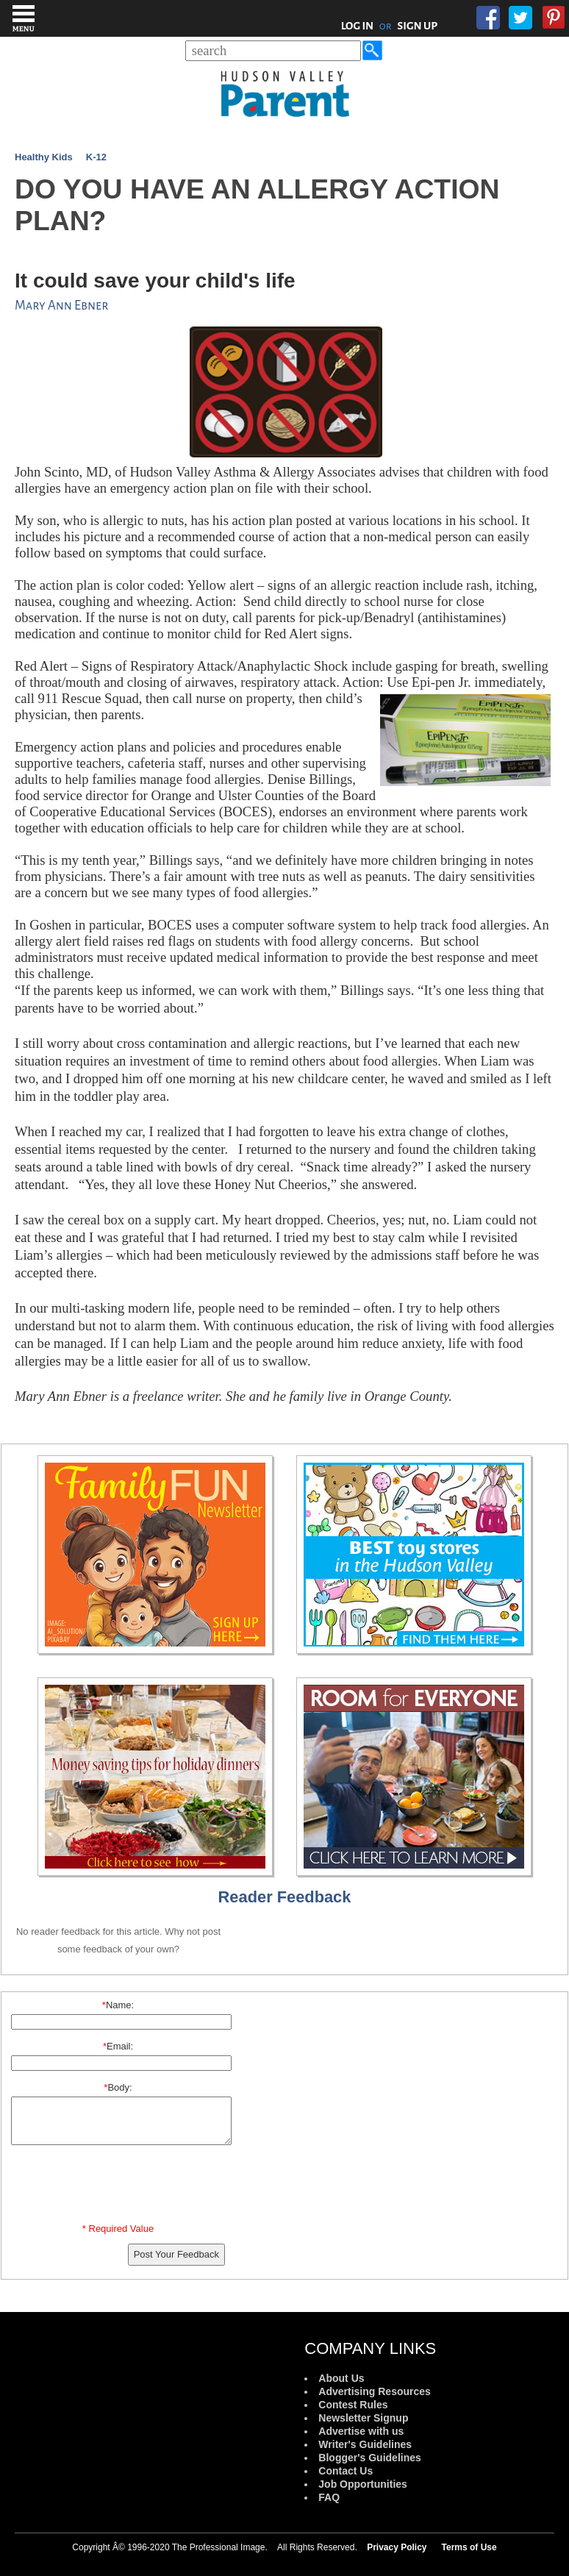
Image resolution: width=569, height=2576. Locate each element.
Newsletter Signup (363, 2418)
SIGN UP (417, 26)
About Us (341, 2378)
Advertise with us (361, 2431)
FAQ (329, 2497)
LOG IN (357, 26)
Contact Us (345, 2471)
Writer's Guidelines (365, 2444)
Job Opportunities (362, 2484)
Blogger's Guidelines (369, 2457)
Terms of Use (469, 2547)
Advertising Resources (374, 2391)
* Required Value (118, 2228)
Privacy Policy (396, 2547)
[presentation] (120, 2187)
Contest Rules (352, 2405)
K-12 (96, 157)
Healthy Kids (44, 157)
